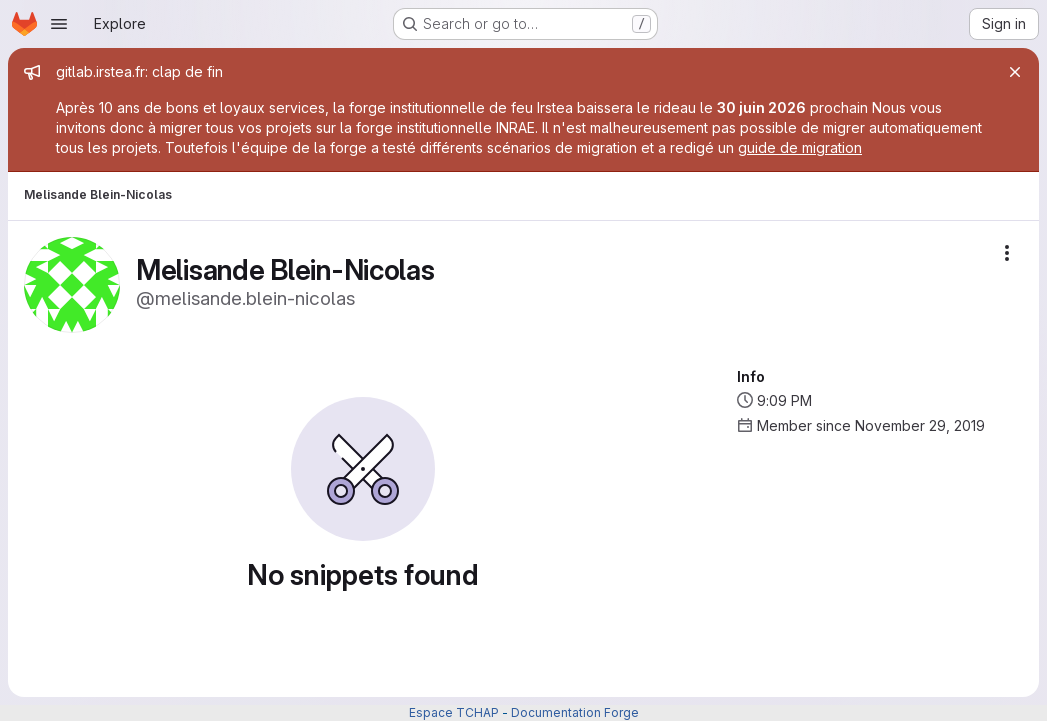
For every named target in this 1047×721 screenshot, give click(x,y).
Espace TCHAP (454, 712)
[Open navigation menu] (59, 24)
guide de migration (800, 147)
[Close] (1015, 72)
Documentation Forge (575, 712)
